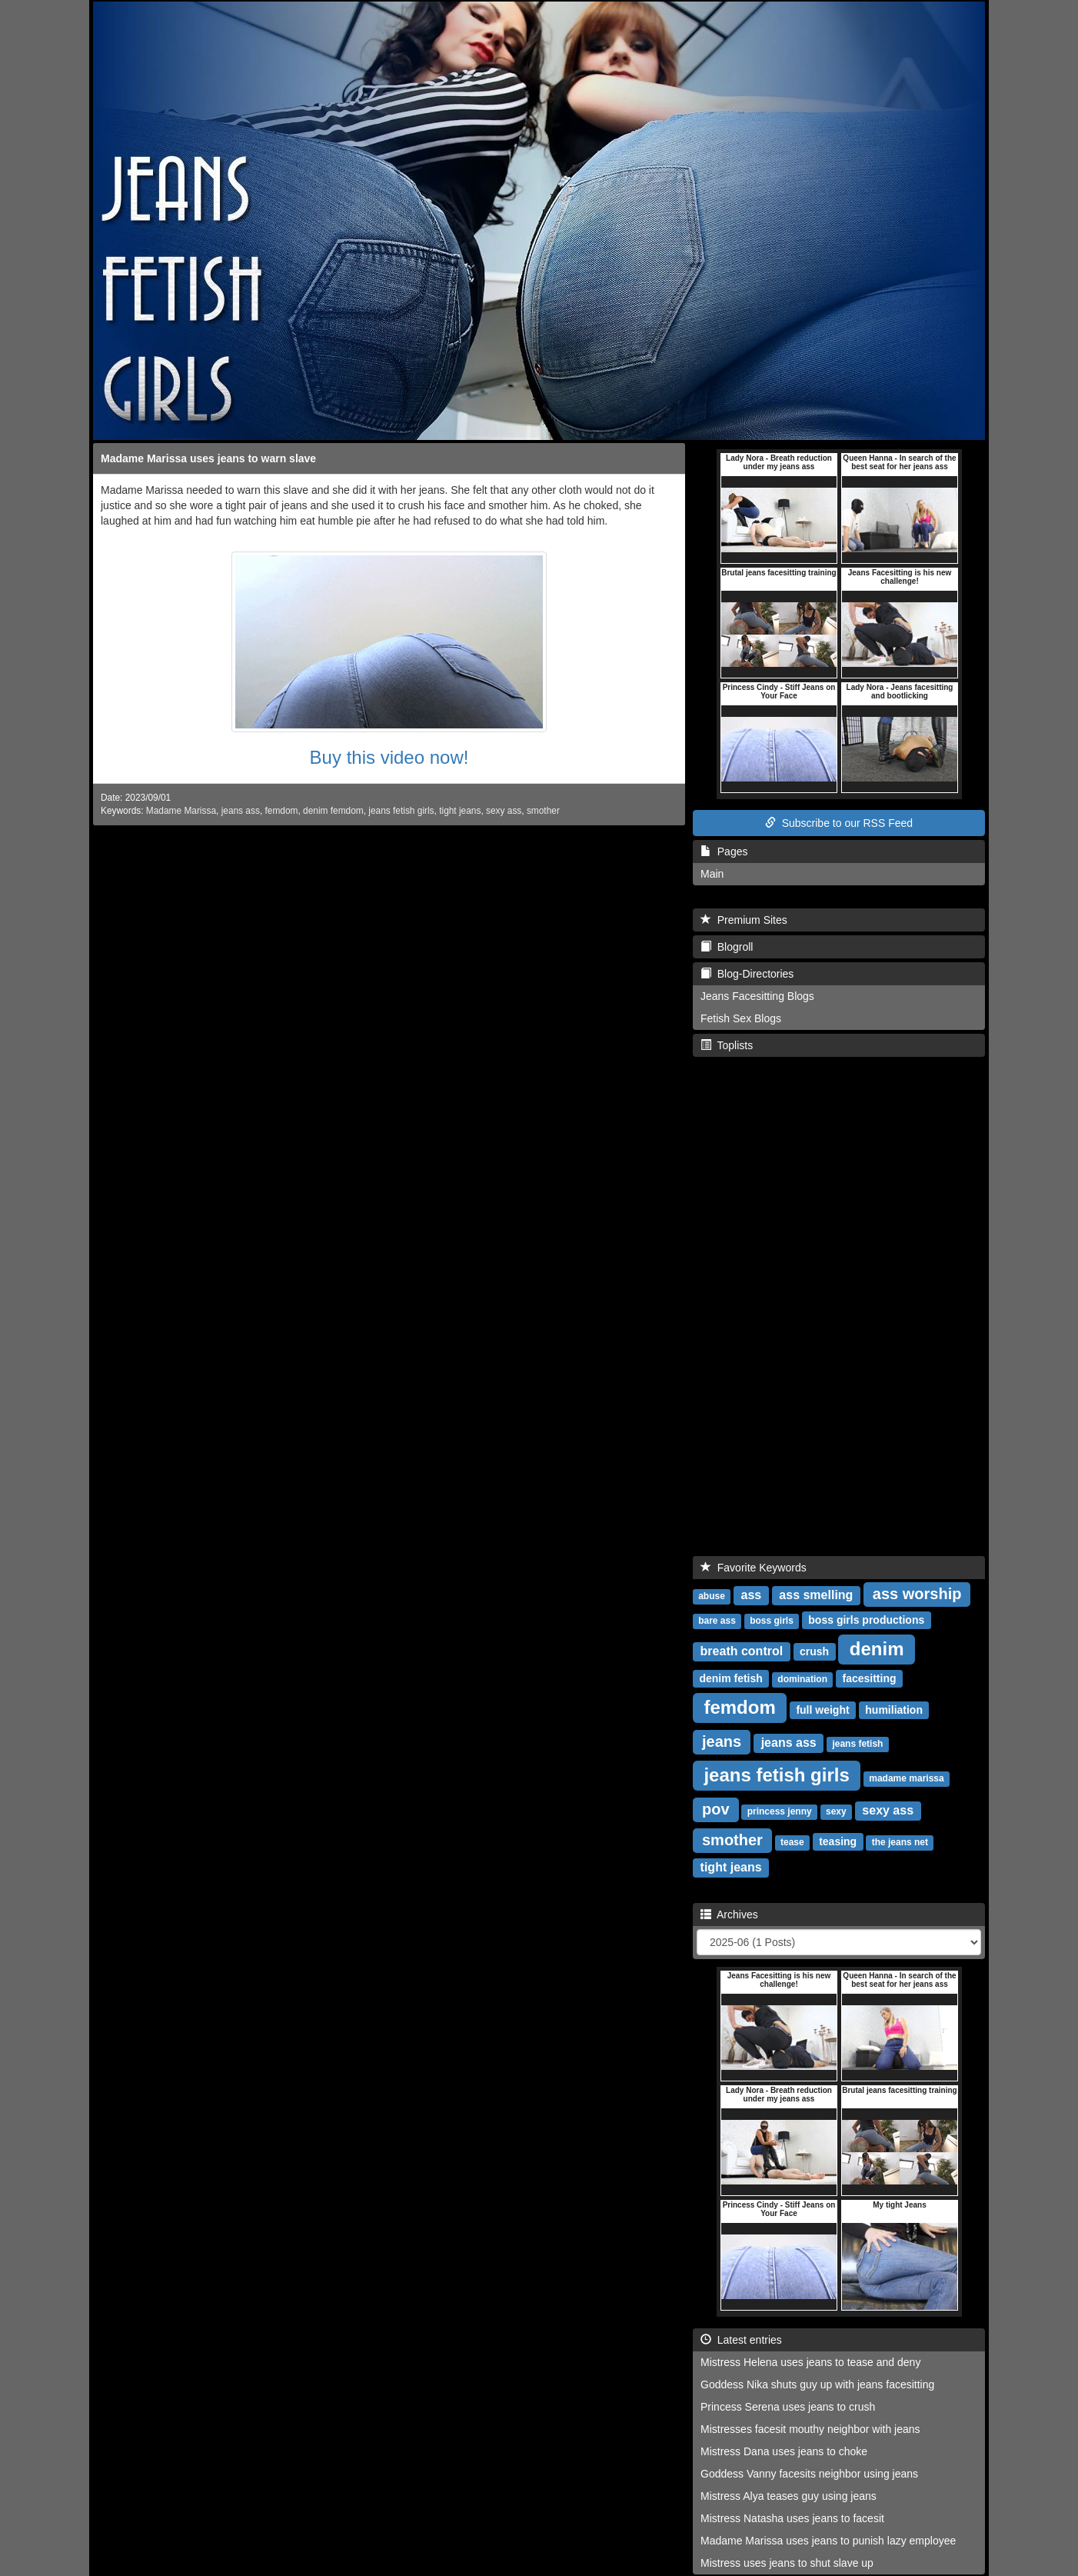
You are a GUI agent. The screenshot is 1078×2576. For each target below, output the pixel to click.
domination (802, 1679)
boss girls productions (866, 1620)
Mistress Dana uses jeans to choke (783, 2451)
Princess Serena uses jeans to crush (787, 2407)
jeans (721, 1741)
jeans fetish (857, 1743)
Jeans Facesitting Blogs (757, 996)
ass (751, 1594)
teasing (838, 1841)
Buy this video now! (389, 757)
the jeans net (900, 1842)
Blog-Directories (747, 974)
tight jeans (460, 810)
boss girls (772, 1620)
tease (792, 1842)
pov (716, 1809)
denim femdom (333, 810)
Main (712, 874)
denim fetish (730, 1678)
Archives (729, 1914)
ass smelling (816, 1594)
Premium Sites (743, 920)
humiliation (894, 1710)
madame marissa (906, 1778)
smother (543, 810)
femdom (281, 810)
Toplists (726, 1045)
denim (877, 1648)
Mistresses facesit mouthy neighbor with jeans (810, 2429)
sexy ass (503, 810)
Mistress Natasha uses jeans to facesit (792, 2518)
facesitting (869, 1678)
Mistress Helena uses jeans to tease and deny (810, 2362)
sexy (836, 1811)
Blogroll (726, 947)
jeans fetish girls (401, 810)
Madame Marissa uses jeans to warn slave (208, 458)
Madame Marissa (181, 810)
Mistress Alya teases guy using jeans (788, 2496)
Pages (723, 851)
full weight (822, 1710)
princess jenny (779, 1811)
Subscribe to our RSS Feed (839, 823)
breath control (742, 1651)
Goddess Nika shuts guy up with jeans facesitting (817, 2384)
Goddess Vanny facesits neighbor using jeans (809, 2474)
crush (814, 1651)
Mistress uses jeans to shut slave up (786, 2563)
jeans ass (240, 810)
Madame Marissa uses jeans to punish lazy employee (828, 2540)
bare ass (717, 1620)
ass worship (917, 1593)
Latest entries (741, 2340)
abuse (711, 1596)
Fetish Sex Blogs (740, 1018)
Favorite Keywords (753, 1567)
